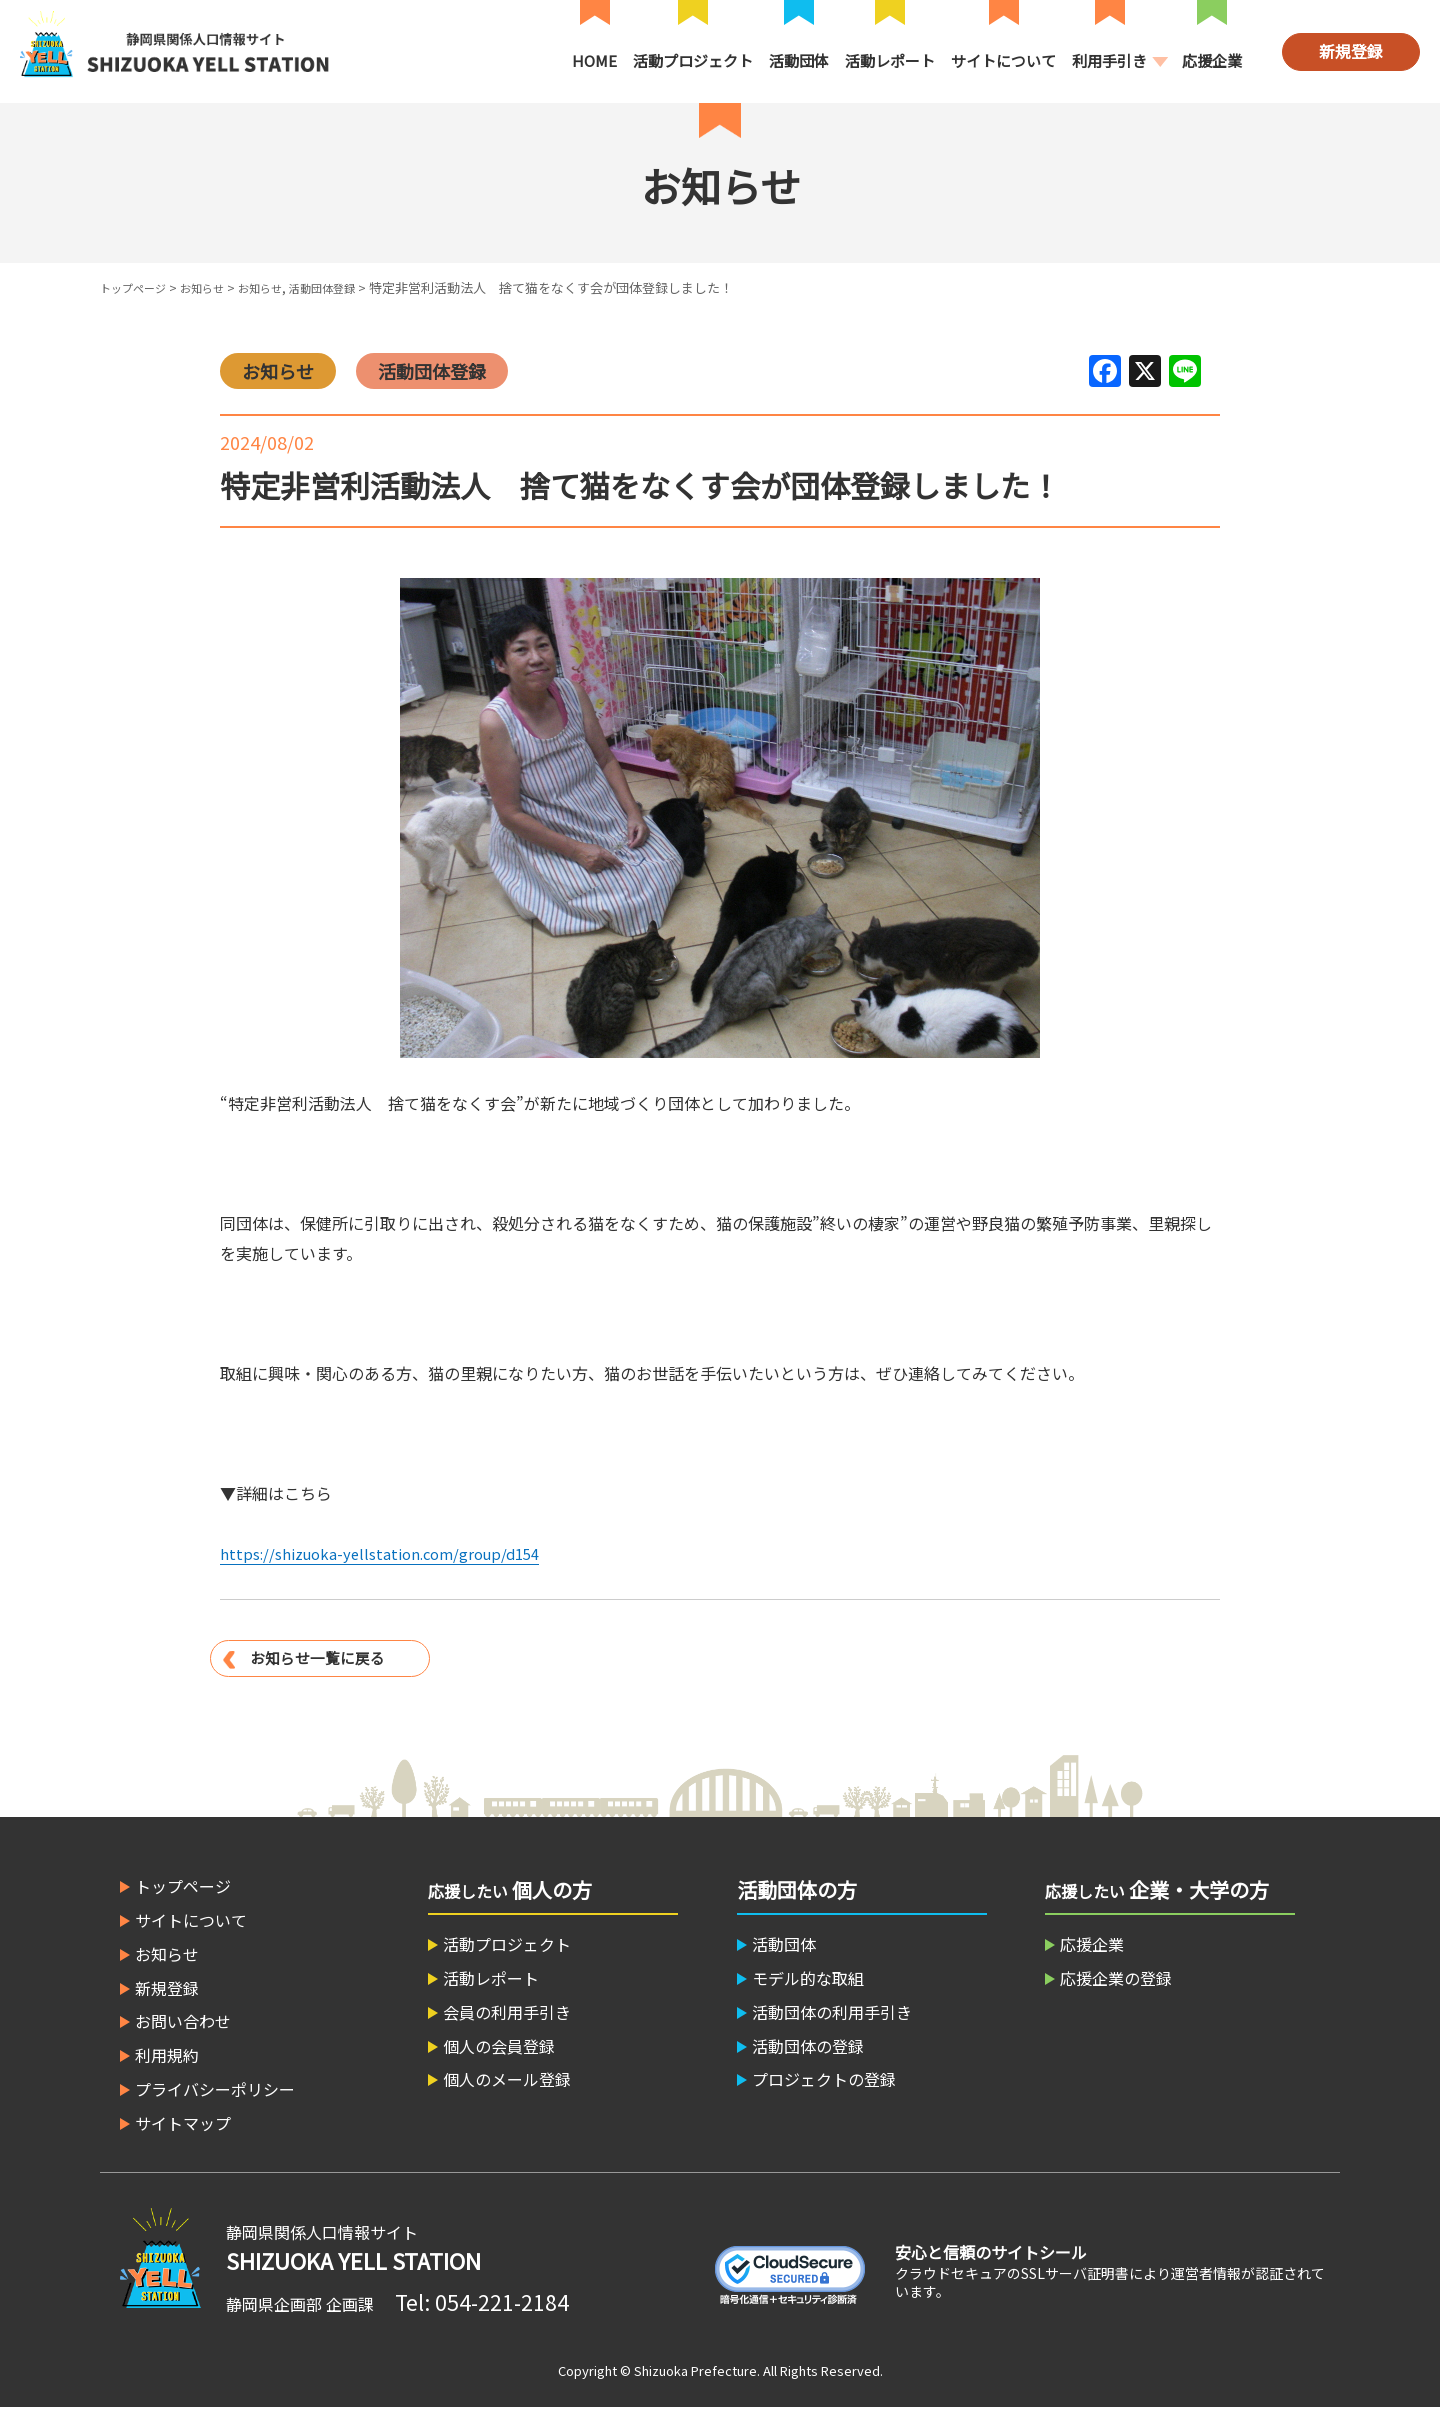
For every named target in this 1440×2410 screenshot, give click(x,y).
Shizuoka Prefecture (695, 2371)
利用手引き (1109, 60)
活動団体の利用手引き (832, 2013)
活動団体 (799, 60)
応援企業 (1212, 60)
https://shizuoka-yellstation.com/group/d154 (389, 1553)
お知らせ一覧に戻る (322, 1657)
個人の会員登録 (499, 2047)
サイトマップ (183, 2124)
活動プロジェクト (693, 60)
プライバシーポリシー (215, 2090)
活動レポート (890, 60)
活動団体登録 (356, 287)
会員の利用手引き (507, 2013)
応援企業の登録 (1116, 1979)
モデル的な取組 (808, 1979)
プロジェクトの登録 (824, 2081)
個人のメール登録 (507, 2081)
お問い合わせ (183, 2023)
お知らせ (218, 287)
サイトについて (1003, 60)
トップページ (139, 287)
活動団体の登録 (808, 2047)
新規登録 (1351, 51)
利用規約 (167, 2057)
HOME (594, 60)
